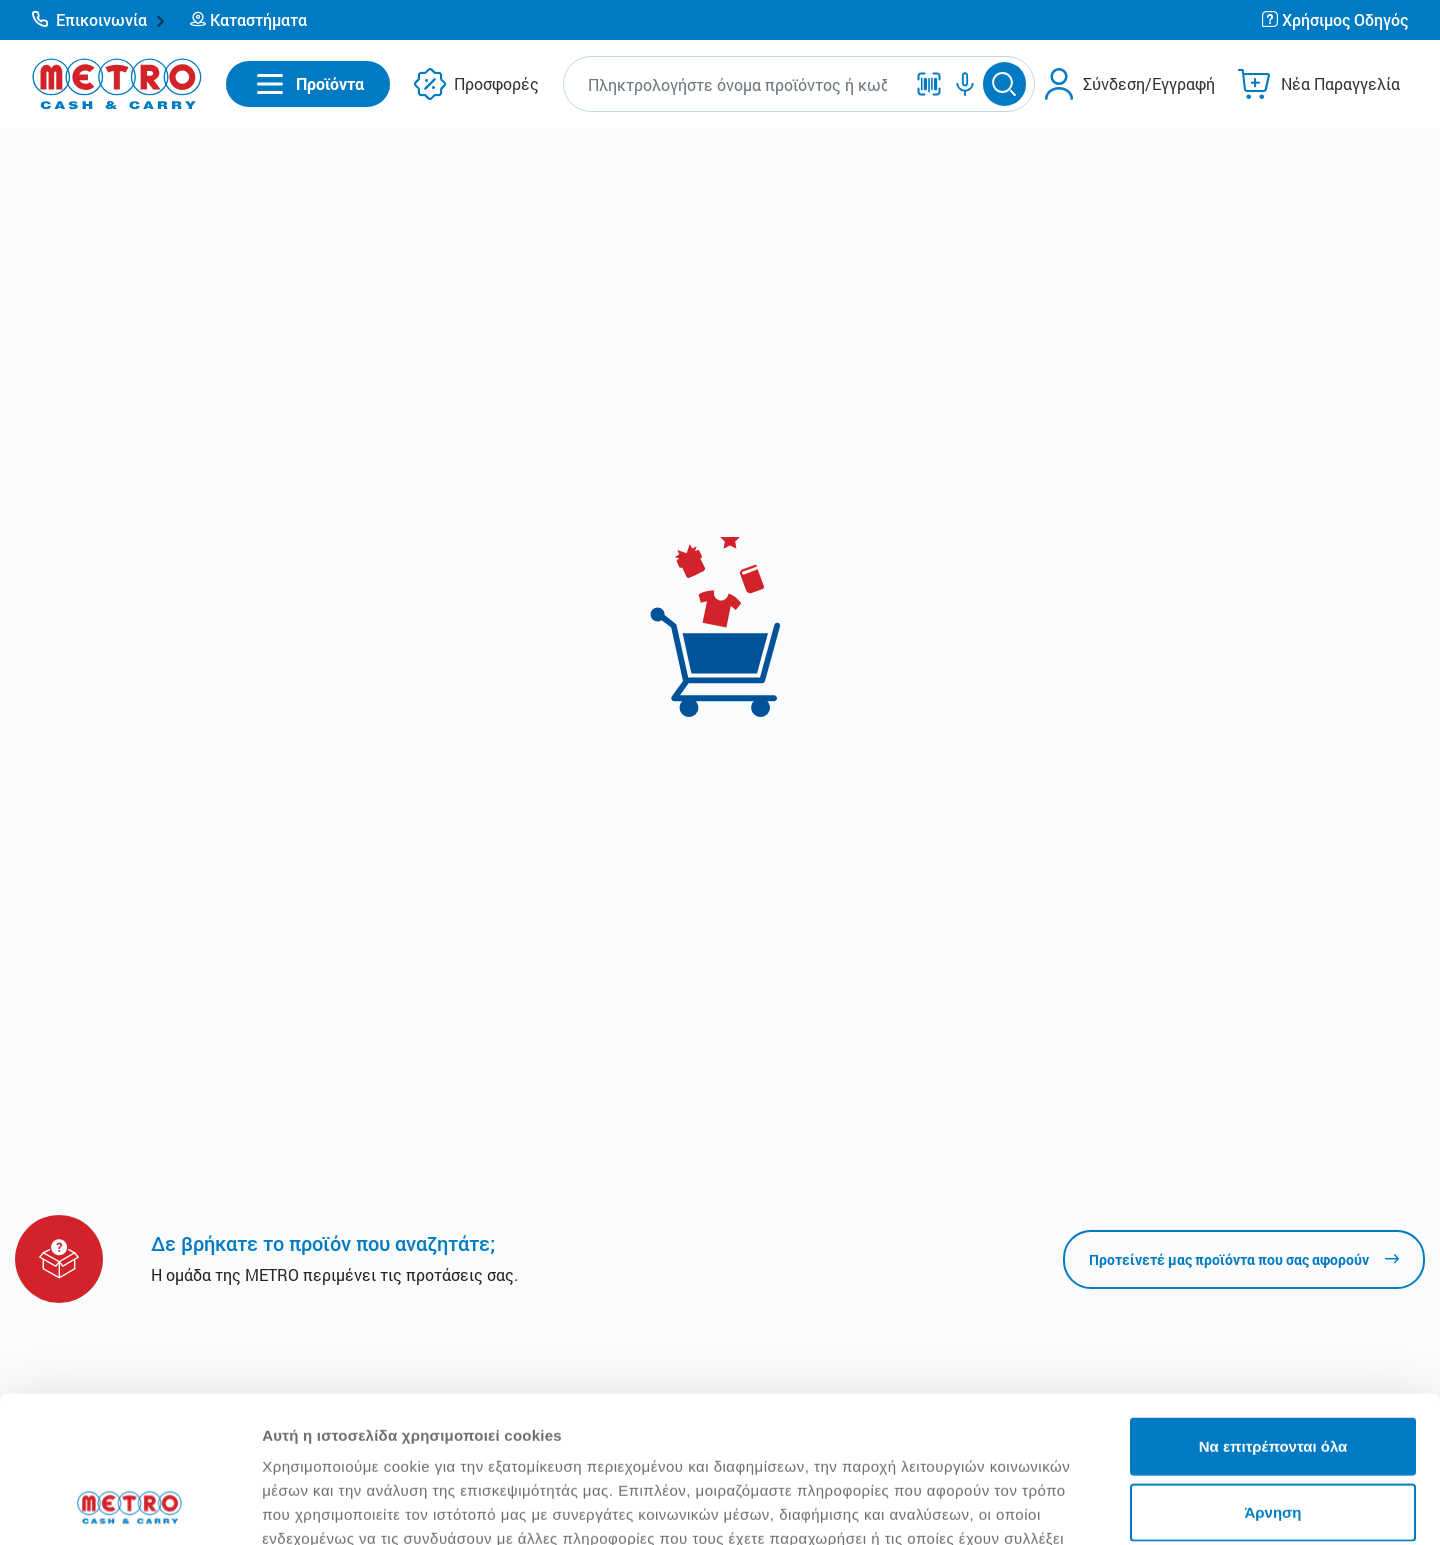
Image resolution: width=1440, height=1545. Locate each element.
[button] (99, 20)
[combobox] (737, 84)
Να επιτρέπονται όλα (1273, 1308)
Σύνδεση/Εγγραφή (1149, 83)
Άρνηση (1272, 1374)
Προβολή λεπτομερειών (1188, 1505)
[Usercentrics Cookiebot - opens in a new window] (129, 1506)
